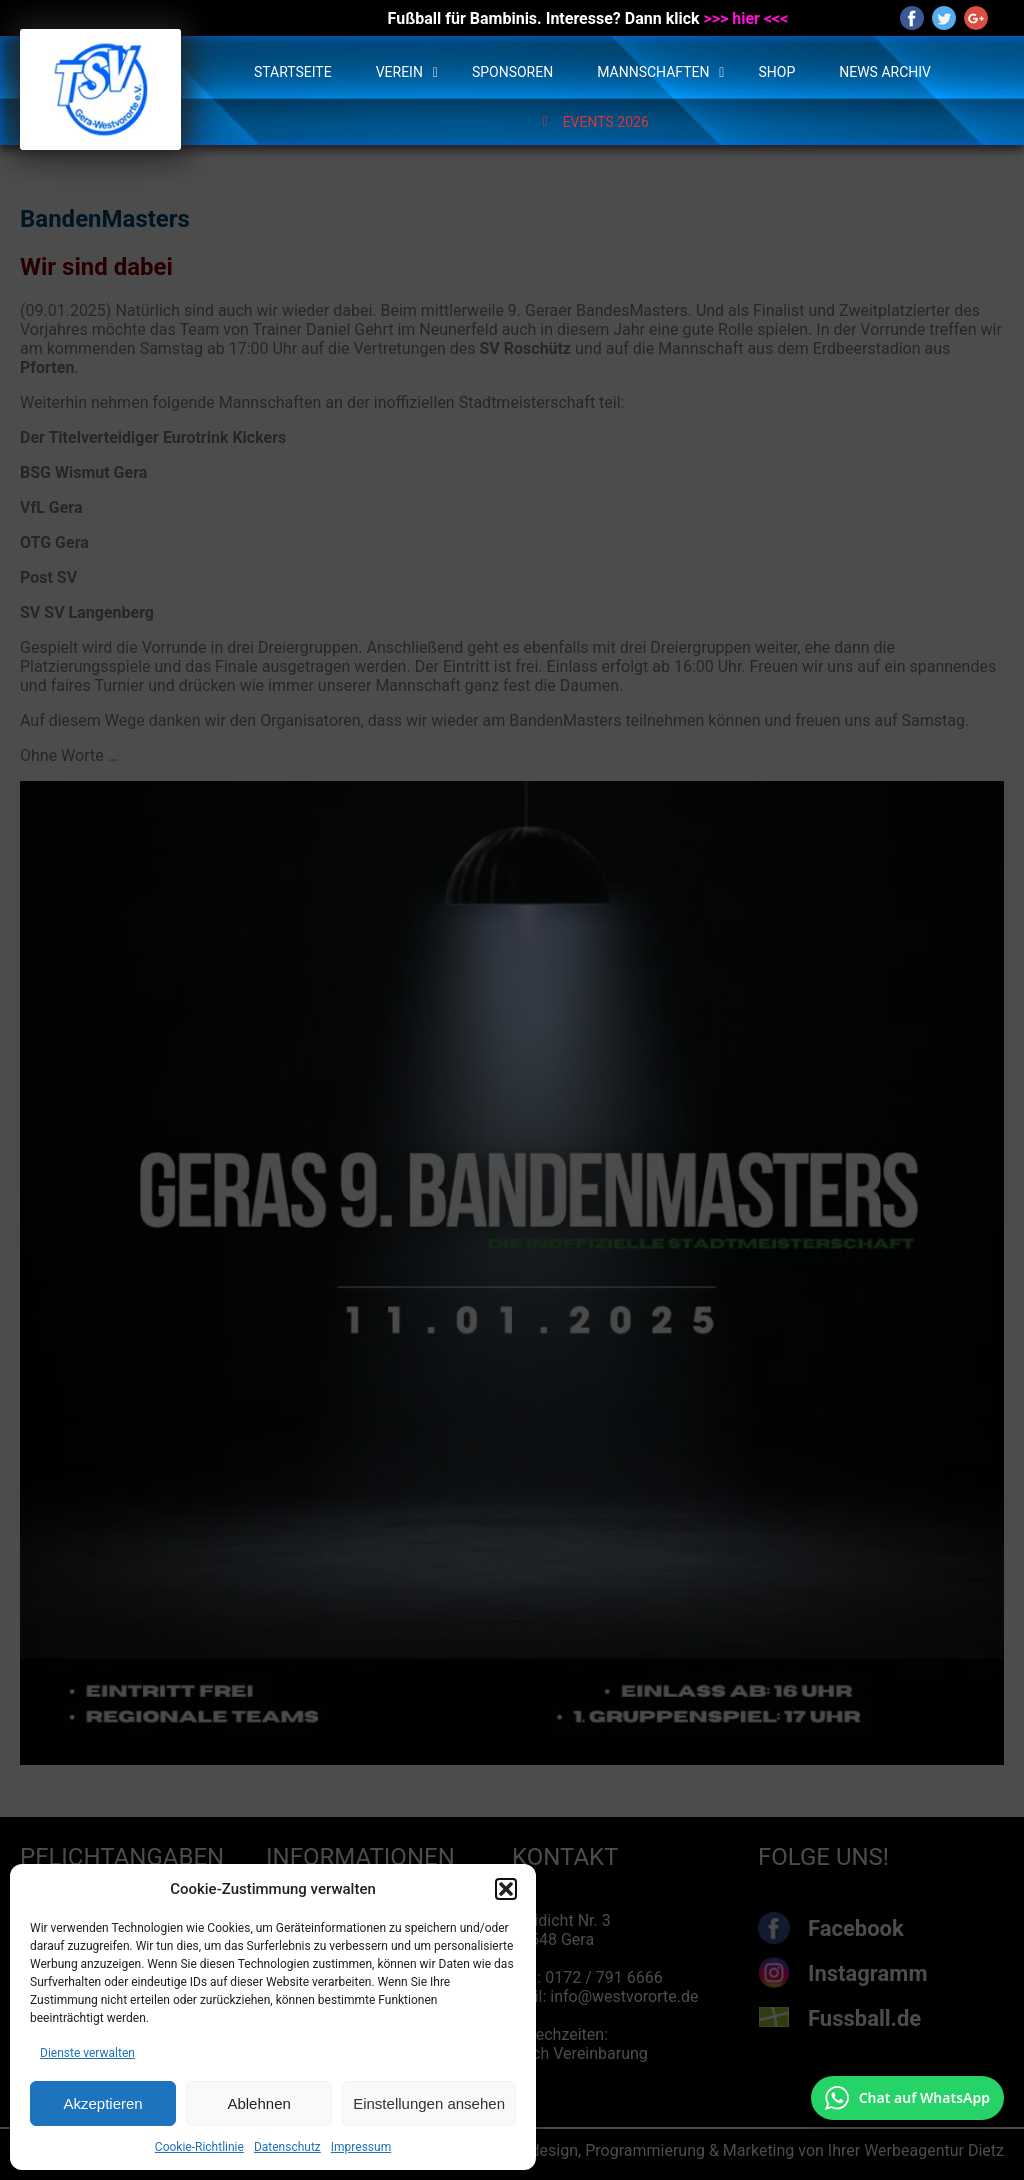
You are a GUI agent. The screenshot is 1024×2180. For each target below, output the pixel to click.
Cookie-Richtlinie (199, 2147)
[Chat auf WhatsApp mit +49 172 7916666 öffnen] (907, 2098)
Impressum (361, 2147)
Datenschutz (287, 2147)
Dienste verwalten (87, 2053)
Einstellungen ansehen (429, 2103)
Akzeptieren (102, 2103)
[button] (506, 1889)
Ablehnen (258, 2103)
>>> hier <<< (746, 18)
